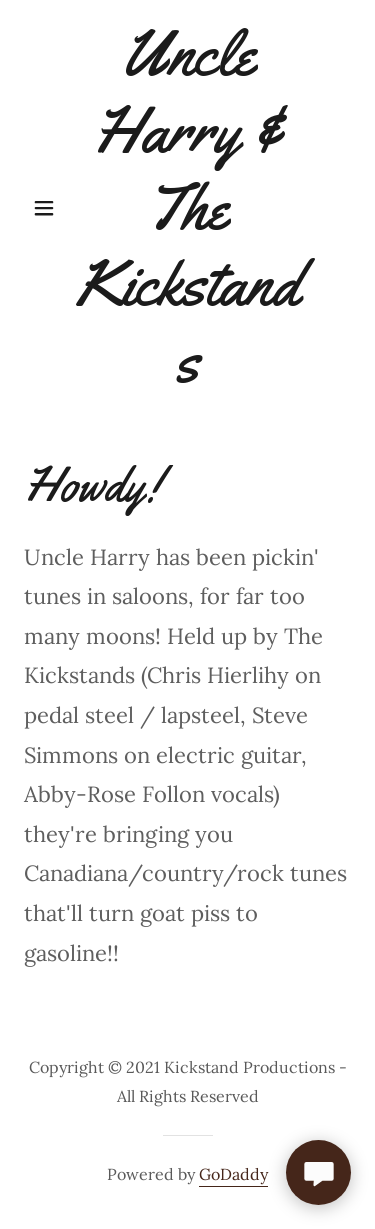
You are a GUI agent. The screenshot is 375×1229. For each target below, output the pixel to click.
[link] (187, 208)
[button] (48, 208)
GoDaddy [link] (233, 1174)
